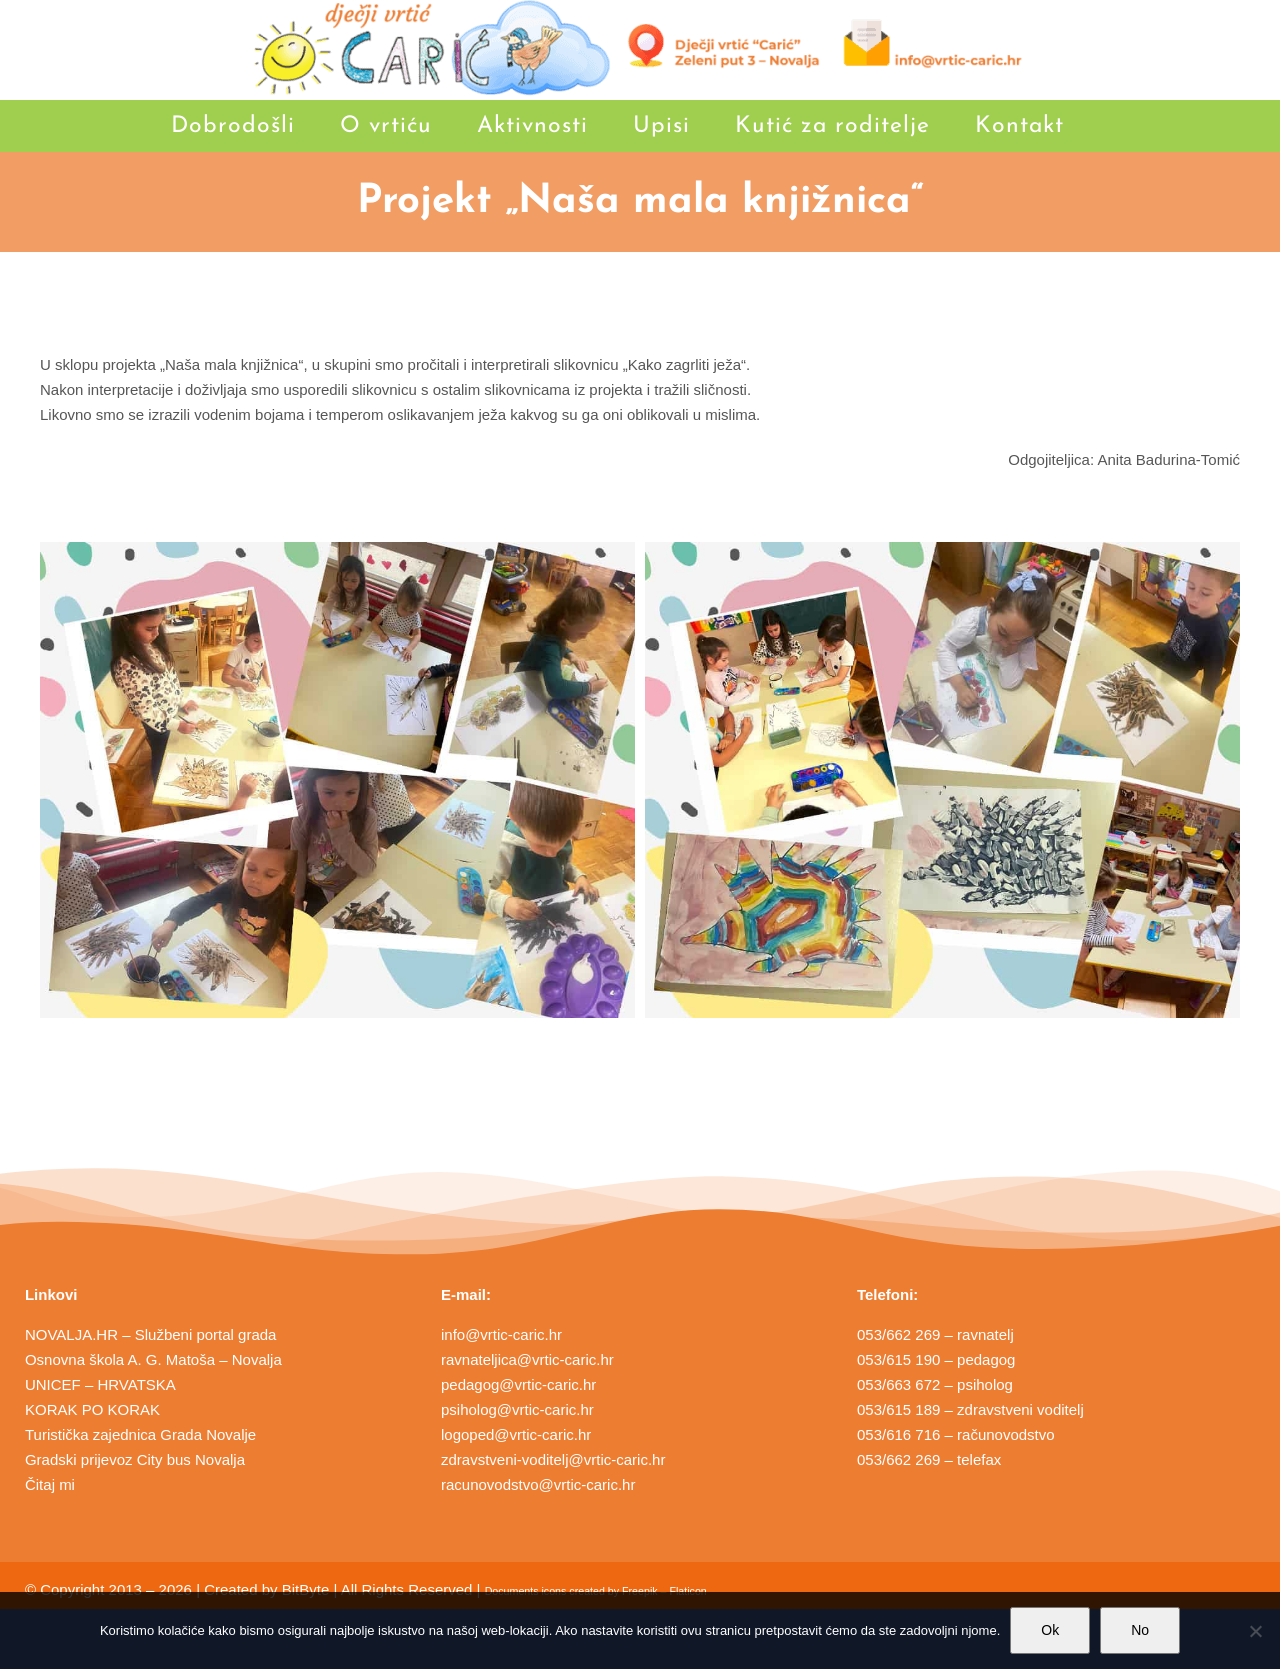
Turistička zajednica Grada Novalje (140, 1434)
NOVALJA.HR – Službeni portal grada (151, 1334)
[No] (1255, 1631)
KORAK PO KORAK (92, 1409)
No (1140, 1630)
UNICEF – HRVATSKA (100, 1384)
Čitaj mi (50, 1484)
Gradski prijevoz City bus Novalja (135, 1459)
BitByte (306, 1589)
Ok (1050, 1630)
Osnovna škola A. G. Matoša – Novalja (153, 1359)
